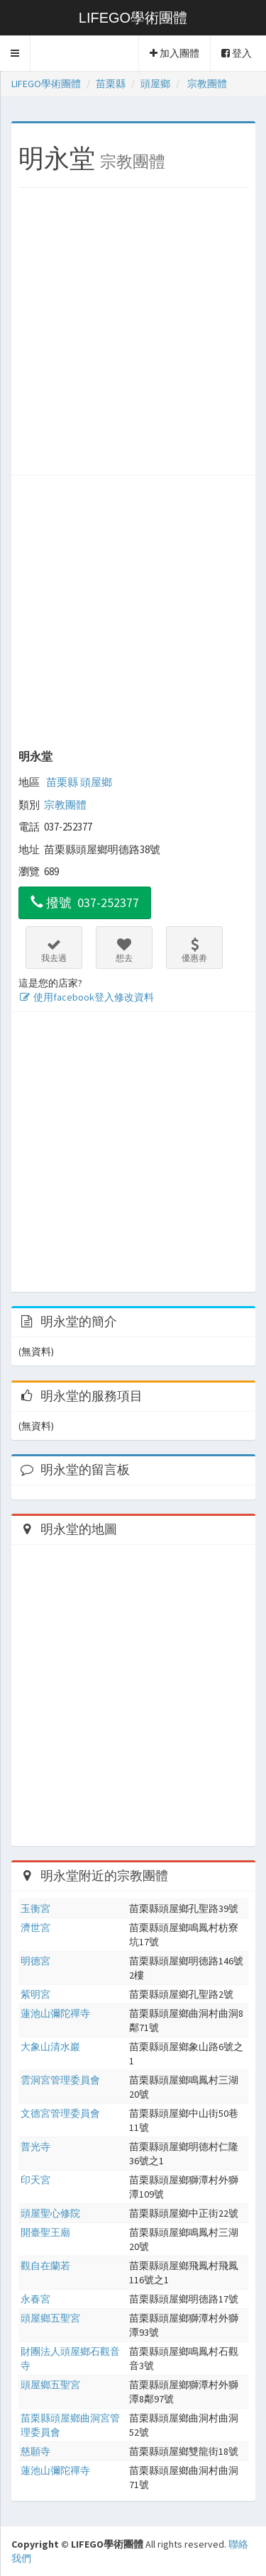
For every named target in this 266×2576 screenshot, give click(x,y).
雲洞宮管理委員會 (60, 2080)
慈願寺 (35, 2451)
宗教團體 (65, 804)
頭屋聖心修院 (50, 2213)
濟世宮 (35, 1927)
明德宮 (35, 1961)
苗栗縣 (62, 782)
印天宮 (35, 2179)
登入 (236, 53)
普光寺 (35, 2146)
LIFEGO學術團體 (133, 18)
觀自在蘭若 (45, 2265)
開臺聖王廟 (45, 2232)
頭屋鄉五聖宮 (50, 2318)
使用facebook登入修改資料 (86, 997)
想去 (124, 950)
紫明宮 (35, 1994)
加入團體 (174, 53)
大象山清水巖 (50, 2046)
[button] (15, 53)
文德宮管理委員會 (60, 2113)
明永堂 (35, 756)
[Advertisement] (133, 335)
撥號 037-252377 (85, 902)
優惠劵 (194, 950)
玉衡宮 (35, 1908)
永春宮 (35, 2299)
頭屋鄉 (96, 782)
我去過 (54, 950)
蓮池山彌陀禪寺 (55, 2013)
